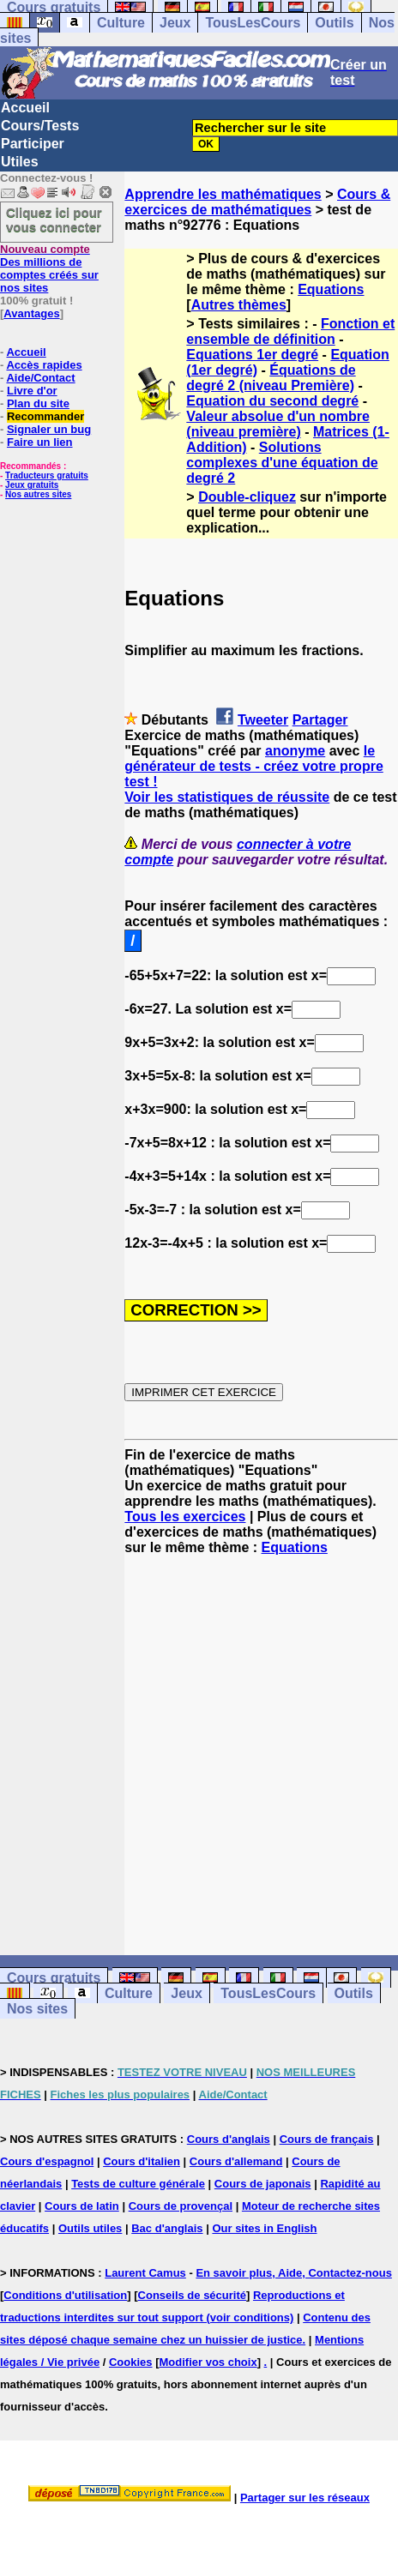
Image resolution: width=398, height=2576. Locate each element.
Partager (320, 720)
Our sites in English (264, 2228)
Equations (331, 289)
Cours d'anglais (228, 2139)
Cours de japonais (262, 2183)
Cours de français (327, 2139)
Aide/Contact (40, 377)
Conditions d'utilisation (65, 2295)
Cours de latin (82, 2206)
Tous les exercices (184, 1516)
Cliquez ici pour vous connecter (54, 219)
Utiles (20, 161)
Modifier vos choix (208, 2362)
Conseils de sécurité (192, 2295)
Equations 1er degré (252, 354)
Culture (121, 22)
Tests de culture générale (138, 2183)
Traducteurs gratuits (46, 475)
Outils (334, 22)
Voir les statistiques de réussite (226, 797)
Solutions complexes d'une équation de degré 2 (281, 462)
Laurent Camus (145, 2272)
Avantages (31, 313)
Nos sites (37, 2008)
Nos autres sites (38, 494)
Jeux (175, 22)
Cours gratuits (53, 1978)
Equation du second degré (272, 401)
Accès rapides (43, 364)
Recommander (45, 416)
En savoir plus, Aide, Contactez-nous (294, 2272)
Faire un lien (40, 442)
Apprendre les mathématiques (222, 194)
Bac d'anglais (166, 2228)
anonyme (295, 750)
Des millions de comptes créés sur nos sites (49, 268)
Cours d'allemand (236, 2161)
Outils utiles (90, 2228)
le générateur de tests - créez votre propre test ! (253, 766)
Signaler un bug (49, 429)
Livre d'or (32, 390)
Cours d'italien (141, 2161)
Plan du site (38, 403)
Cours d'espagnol (46, 2161)
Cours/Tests (40, 125)
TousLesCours (252, 22)
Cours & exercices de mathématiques (257, 202)
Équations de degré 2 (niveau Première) (270, 378)
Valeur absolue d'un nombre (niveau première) (278, 424)
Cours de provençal (180, 2206)
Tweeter (263, 720)
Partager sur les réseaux (305, 2497)
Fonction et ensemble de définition (290, 331)
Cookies (131, 2362)
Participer (32, 143)
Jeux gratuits (31, 485)
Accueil (25, 107)
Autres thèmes (238, 305)
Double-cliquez (247, 497)
